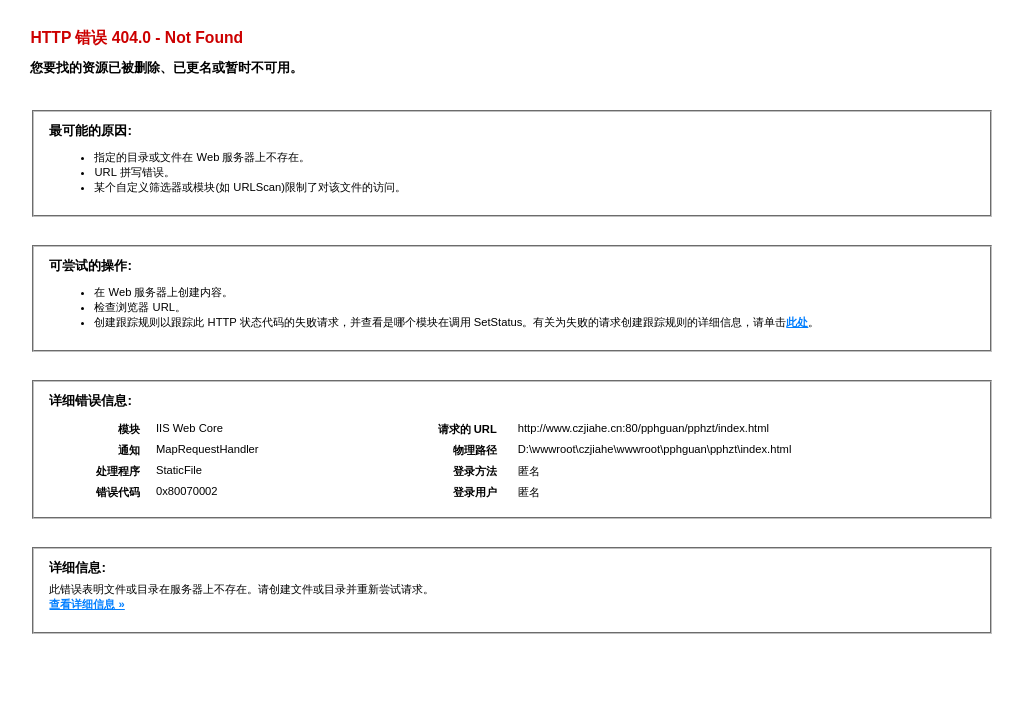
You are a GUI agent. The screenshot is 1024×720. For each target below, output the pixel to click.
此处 (797, 322)
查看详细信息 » (86, 604)
